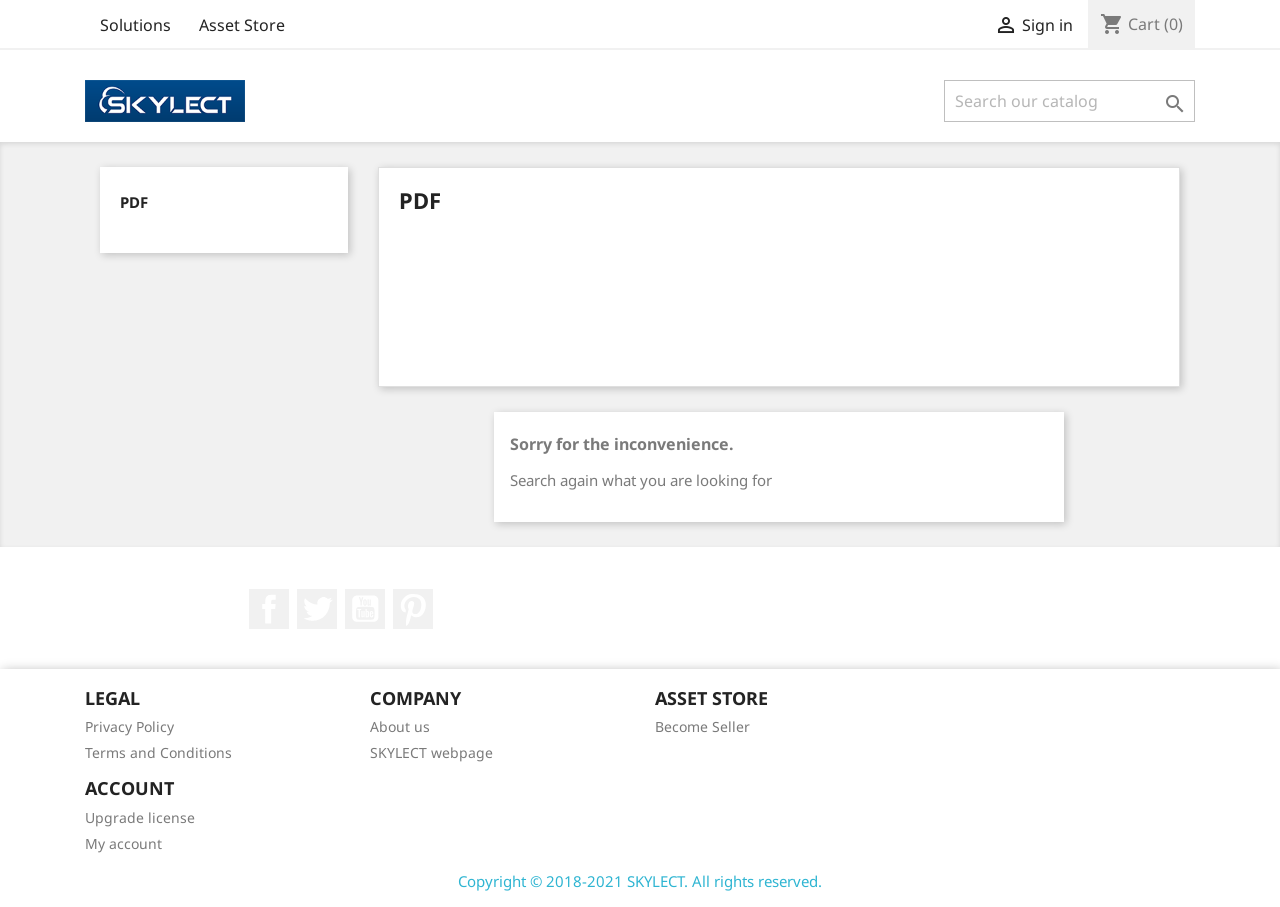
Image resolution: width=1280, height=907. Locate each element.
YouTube (365, 609)
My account (123, 843)
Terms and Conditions (158, 752)
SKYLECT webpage (431, 752)
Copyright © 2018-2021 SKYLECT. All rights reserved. (640, 881)
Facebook (269, 609)
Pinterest (413, 609)
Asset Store (242, 25)
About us (400, 726)
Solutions (135, 25)
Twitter (317, 609)
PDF (134, 202)
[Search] (1069, 101)
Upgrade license (140, 817)
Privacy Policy (129, 726)
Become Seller (702, 726)
